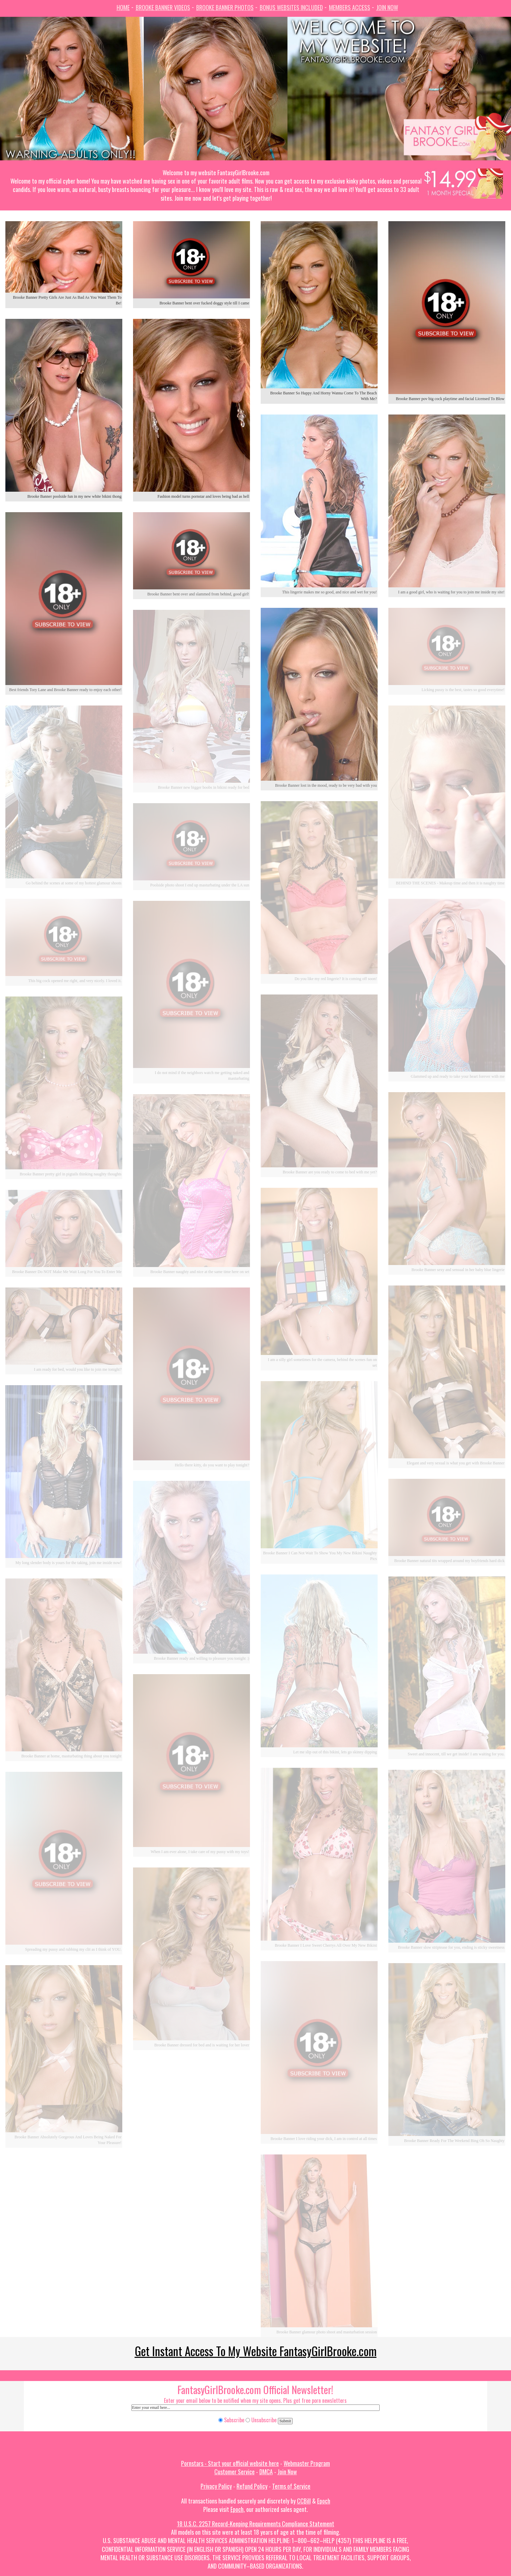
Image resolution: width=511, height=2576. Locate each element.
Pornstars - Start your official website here (230, 2463)
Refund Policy (252, 2486)
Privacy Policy (216, 2486)
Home (123, 7)
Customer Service (234, 2471)
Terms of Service (291, 2486)
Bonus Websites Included (291, 7)
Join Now (387, 7)
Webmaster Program (307, 2463)
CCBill (304, 2500)
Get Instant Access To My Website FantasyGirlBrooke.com (256, 2351)
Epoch (323, 2500)
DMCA (266, 2471)
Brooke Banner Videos (163, 7)
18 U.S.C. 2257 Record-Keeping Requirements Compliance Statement (255, 2523)
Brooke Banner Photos (225, 7)
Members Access (349, 7)
